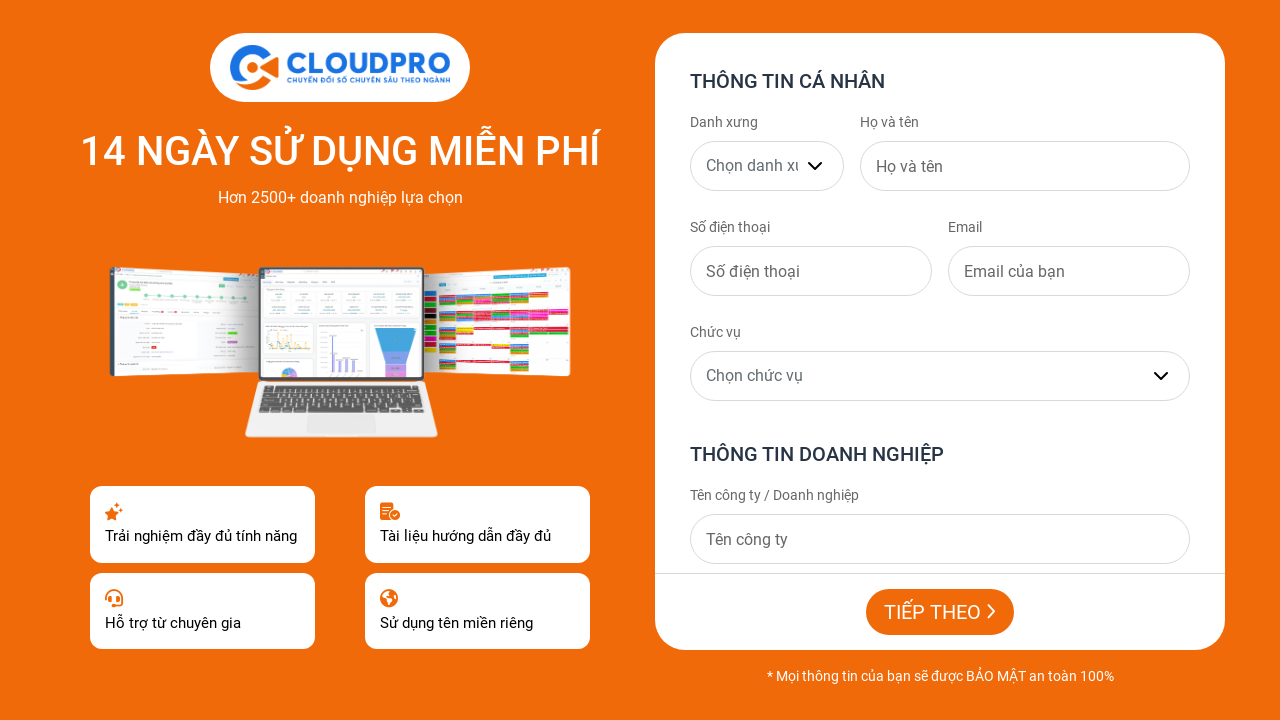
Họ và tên (889, 122)
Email (965, 227)
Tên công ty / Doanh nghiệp (774, 495)
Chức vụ (715, 332)
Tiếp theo (940, 612)
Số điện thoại (730, 227)
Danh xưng (724, 122)
